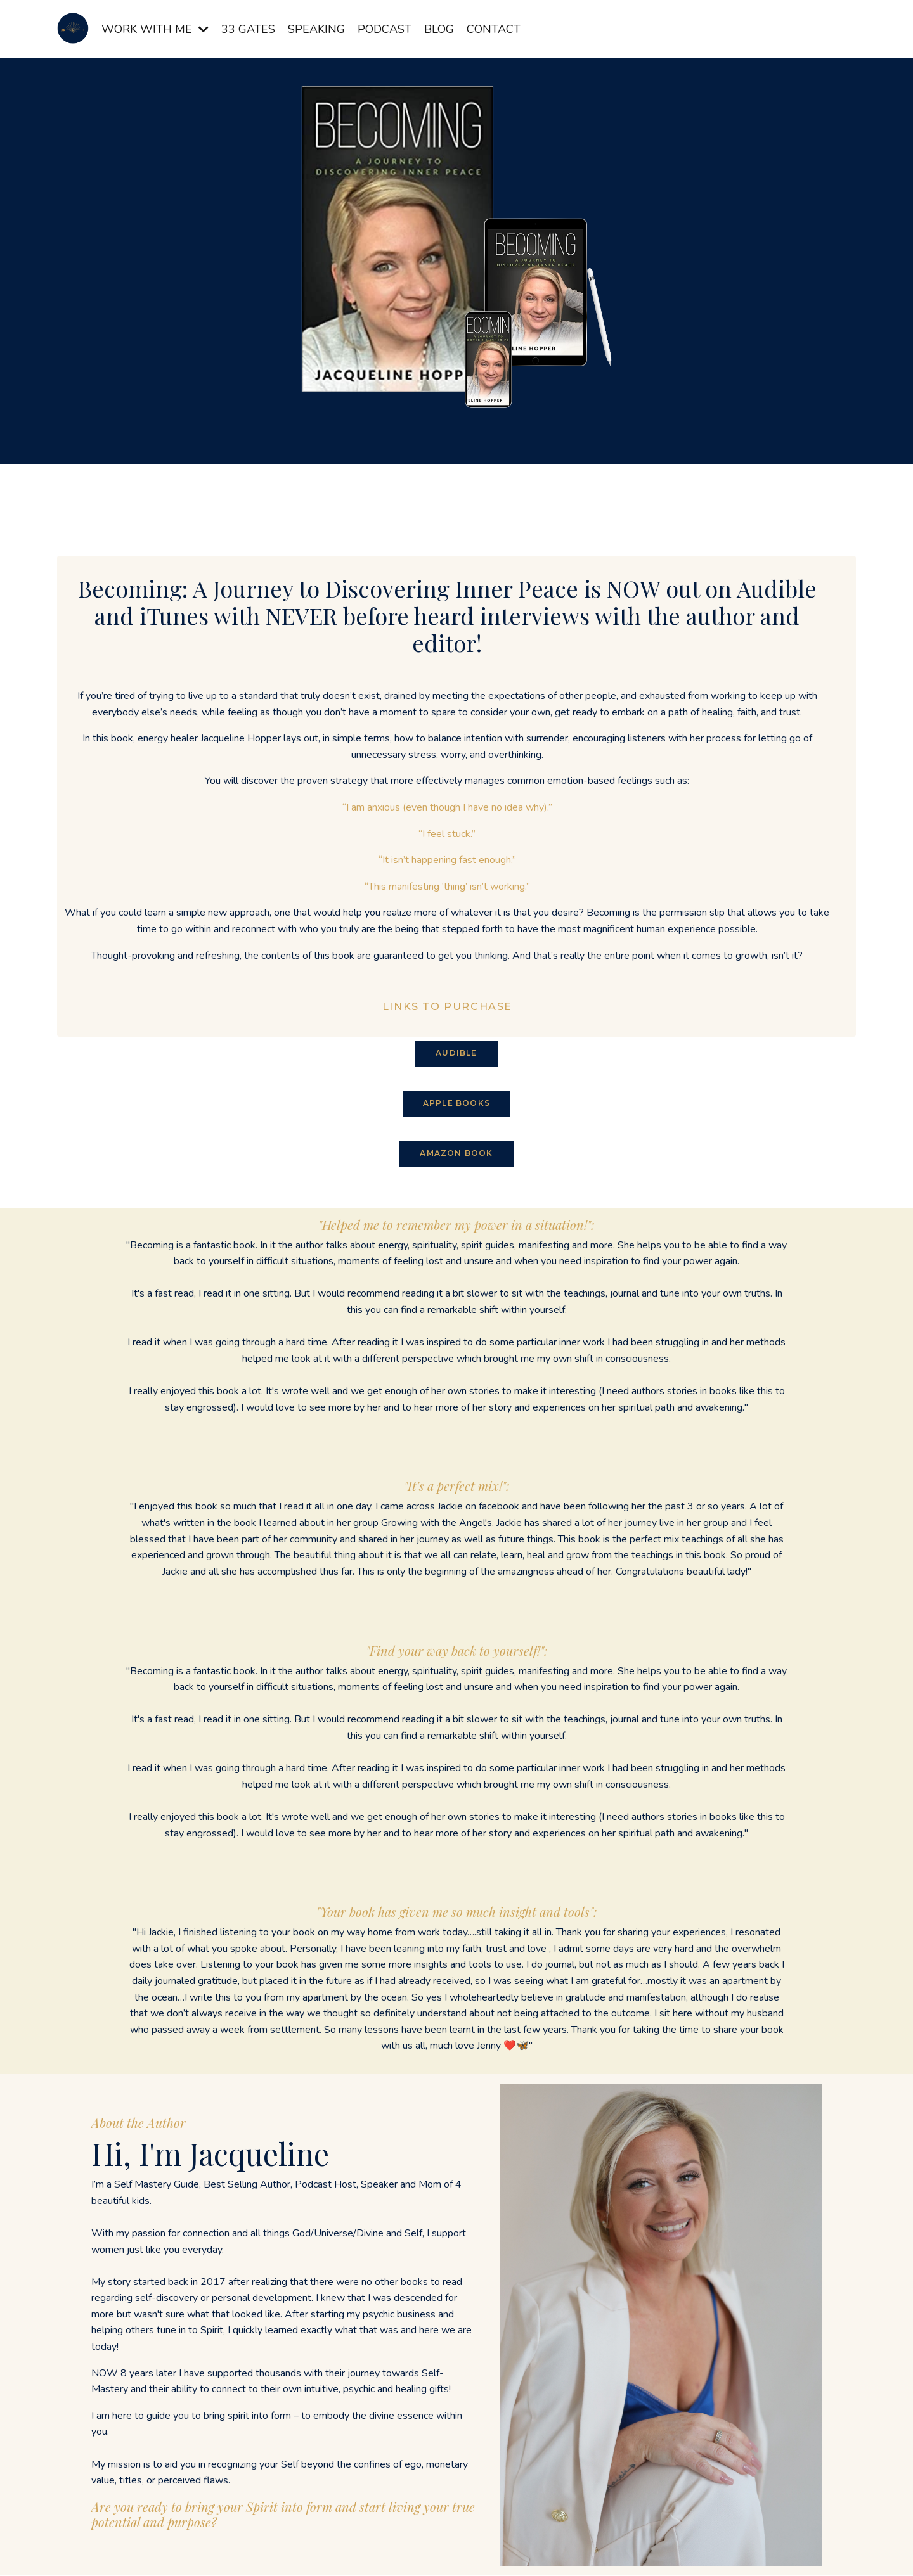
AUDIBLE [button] (456, 1053)
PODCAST (384, 29)
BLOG (439, 29)
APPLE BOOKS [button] (456, 1103)
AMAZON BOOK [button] (456, 1153)
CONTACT (494, 29)
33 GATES (248, 29)
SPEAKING (316, 29)
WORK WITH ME (155, 29)
